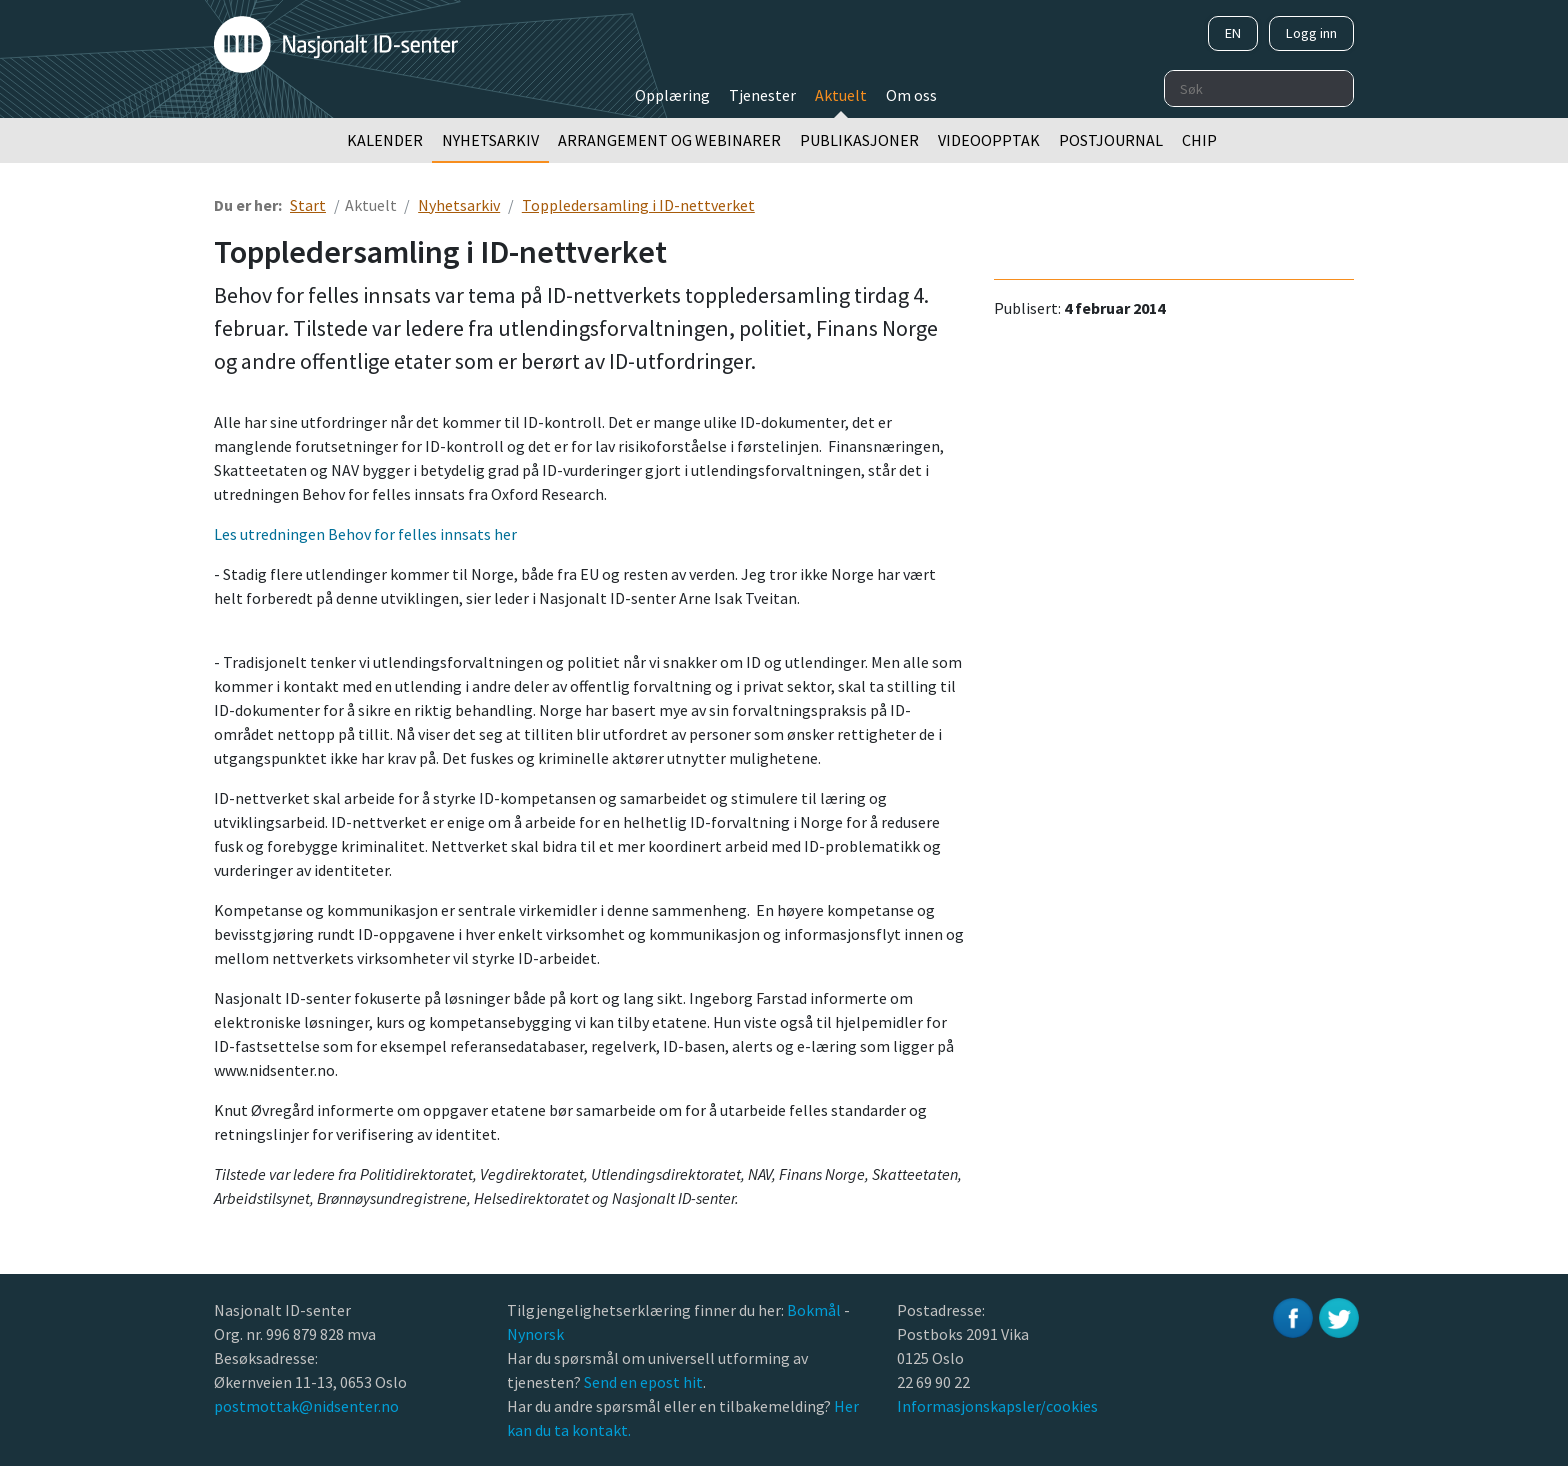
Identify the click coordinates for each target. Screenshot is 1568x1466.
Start (308, 205)
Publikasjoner (859, 140)
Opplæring (672, 95)
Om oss (911, 95)
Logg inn (1311, 33)
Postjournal (1111, 140)
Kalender (385, 140)
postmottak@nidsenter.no (306, 1406)
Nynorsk (537, 1334)
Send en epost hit (643, 1382)
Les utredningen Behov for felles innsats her (365, 534)
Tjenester (762, 95)
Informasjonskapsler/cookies (997, 1406)
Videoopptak (989, 140)
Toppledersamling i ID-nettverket (638, 205)
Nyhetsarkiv (490, 140)
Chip (1199, 140)
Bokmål (815, 1310)
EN (1233, 33)
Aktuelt (841, 95)
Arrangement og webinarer (669, 140)
